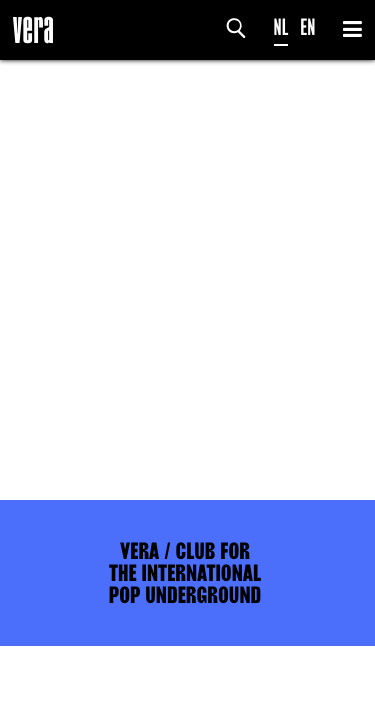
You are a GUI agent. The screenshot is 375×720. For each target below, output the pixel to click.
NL (281, 27)
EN (307, 27)
